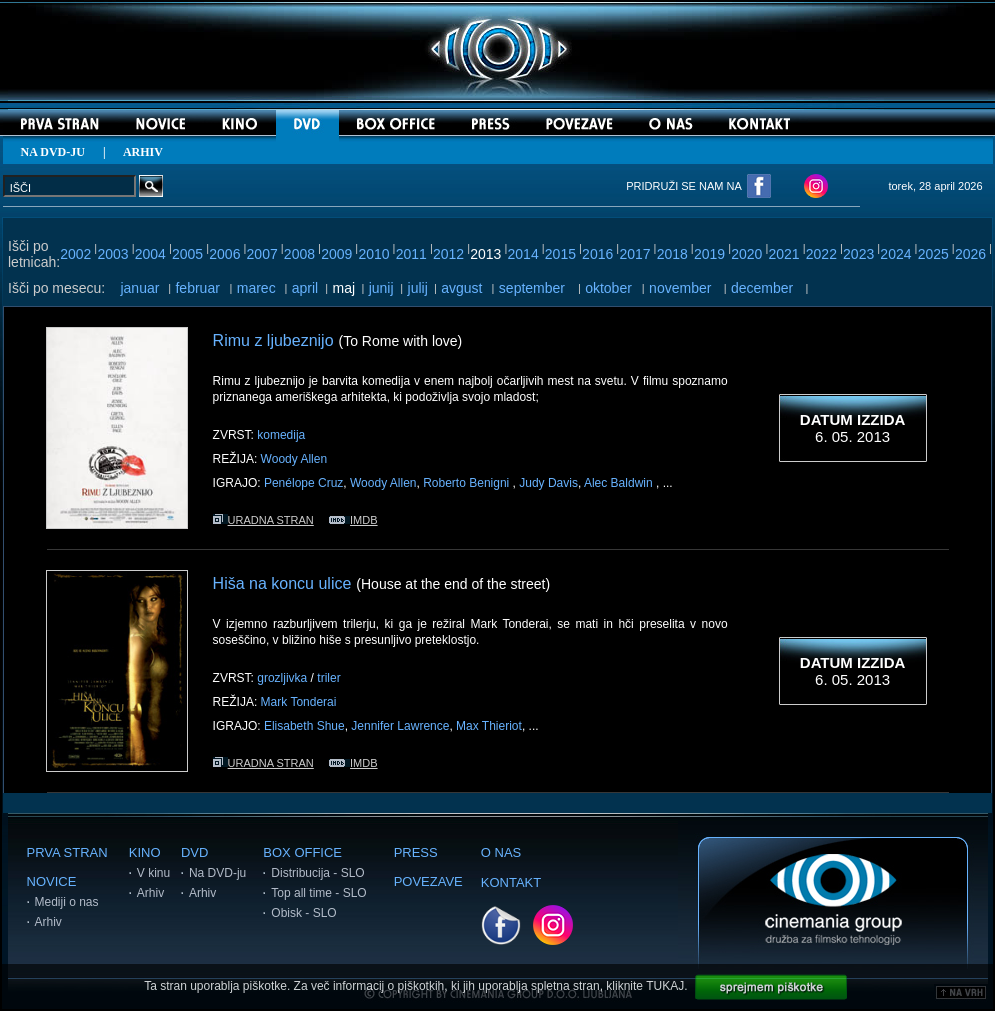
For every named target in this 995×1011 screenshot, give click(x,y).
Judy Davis (548, 483)
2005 (187, 254)
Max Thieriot (489, 726)
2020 (746, 254)
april (305, 288)
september (532, 288)
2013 (485, 254)
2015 (560, 254)
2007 (262, 254)
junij (381, 288)
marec (256, 288)
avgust (461, 288)
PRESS (416, 852)
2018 (672, 254)
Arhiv (48, 922)
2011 (411, 254)
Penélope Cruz (303, 483)
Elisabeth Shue (304, 726)
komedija (281, 435)
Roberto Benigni (467, 483)
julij (418, 288)
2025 (933, 254)
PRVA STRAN (67, 852)
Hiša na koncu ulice (282, 583)
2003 (112, 254)
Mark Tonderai (299, 702)
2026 (970, 254)
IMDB (353, 520)
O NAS (501, 852)
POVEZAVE (428, 881)
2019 (709, 254)
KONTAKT (511, 882)
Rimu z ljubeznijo (273, 340)
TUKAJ (665, 986)
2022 (821, 254)
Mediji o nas (67, 902)
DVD (194, 852)
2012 (448, 254)
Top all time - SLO (318, 893)
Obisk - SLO (303, 913)
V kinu (153, 873)
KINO (145, 852)
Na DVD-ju (217, 873)
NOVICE (52, 881)
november (680, 288)
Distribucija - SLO (317, 873)
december (762, 288)
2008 (299, 254)
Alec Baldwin (620, 483)
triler (328, 678)
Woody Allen (294, 459)
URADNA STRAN (263, 520)
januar (139, 288)
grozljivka (282, 678)
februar (197, 288)
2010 (373, 254)
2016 (597, 254)
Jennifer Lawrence (400, 726)
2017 (634, 254)
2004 (150, 254)
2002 (75, 254)
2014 (523, 254)
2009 (336, 254)
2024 (895, 254)
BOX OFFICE (302, 852)
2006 (224, 254)
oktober (608, 288)
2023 (858, 254)
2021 (784, 254)
